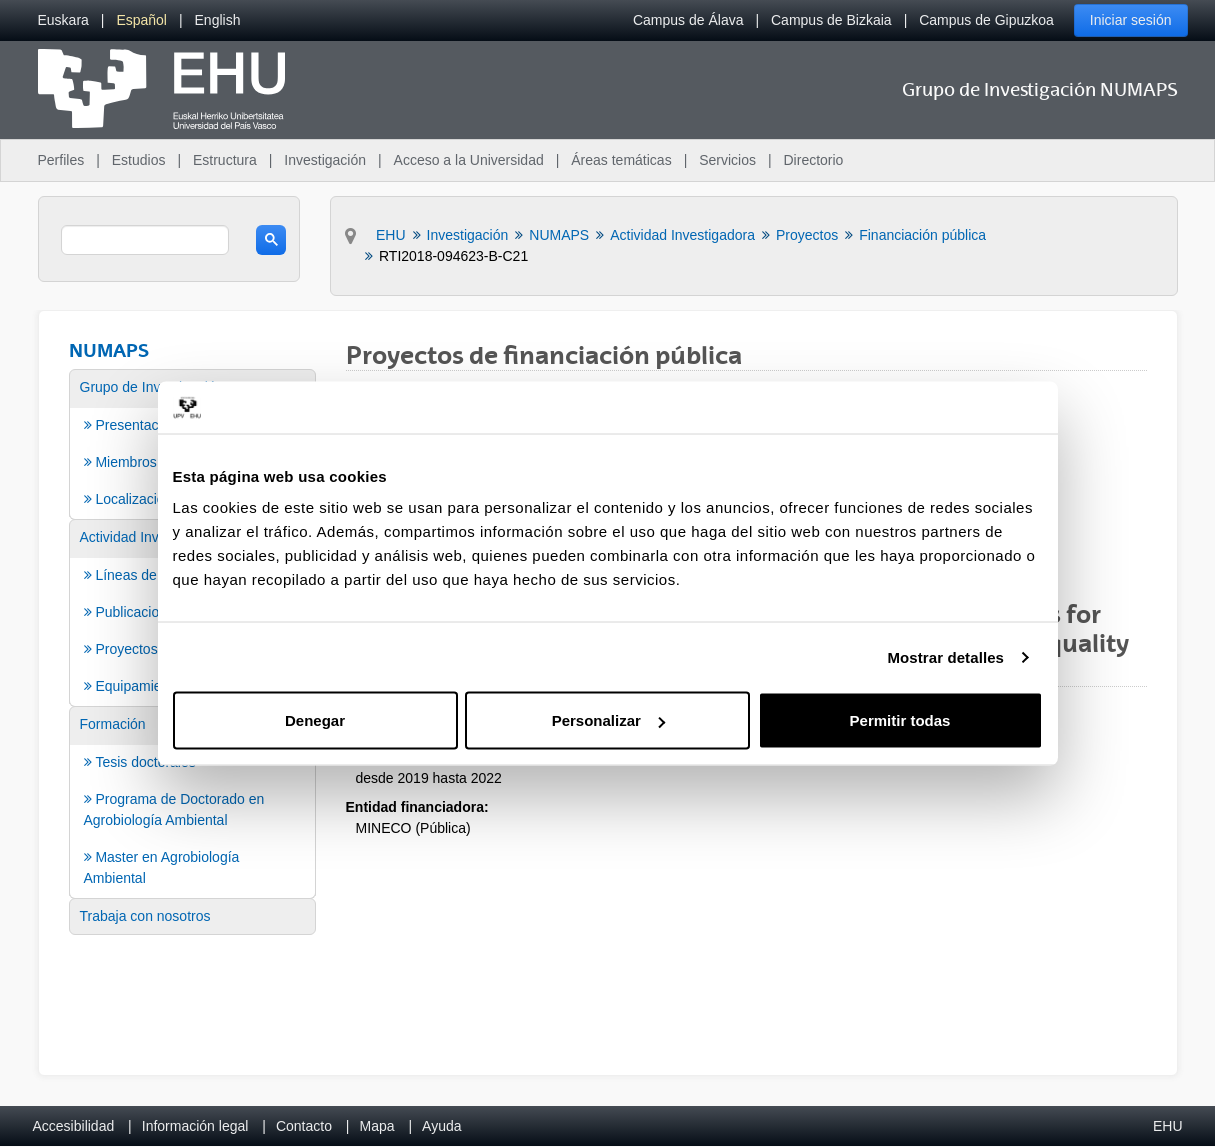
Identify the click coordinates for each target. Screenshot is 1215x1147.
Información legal (195, 1126)
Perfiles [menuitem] (61, 160)
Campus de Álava (688, 20)
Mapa (376, 1126)
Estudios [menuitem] (139, 160)
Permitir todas (900, 720)
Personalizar (608, 720)
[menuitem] (63, 20)
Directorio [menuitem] (814, 160)
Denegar (315, 720)
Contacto (304, 1126)
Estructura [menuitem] (225, 160)
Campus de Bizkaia (831, 20)
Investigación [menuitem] (325, 160)
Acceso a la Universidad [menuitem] (469, 160)
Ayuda (441, 1126)
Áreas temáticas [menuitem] (621, 160)
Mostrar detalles (945, 656)
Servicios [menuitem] (727, 160)
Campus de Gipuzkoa (986, 20)
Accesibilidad (74, 1126)
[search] (145, 240)
